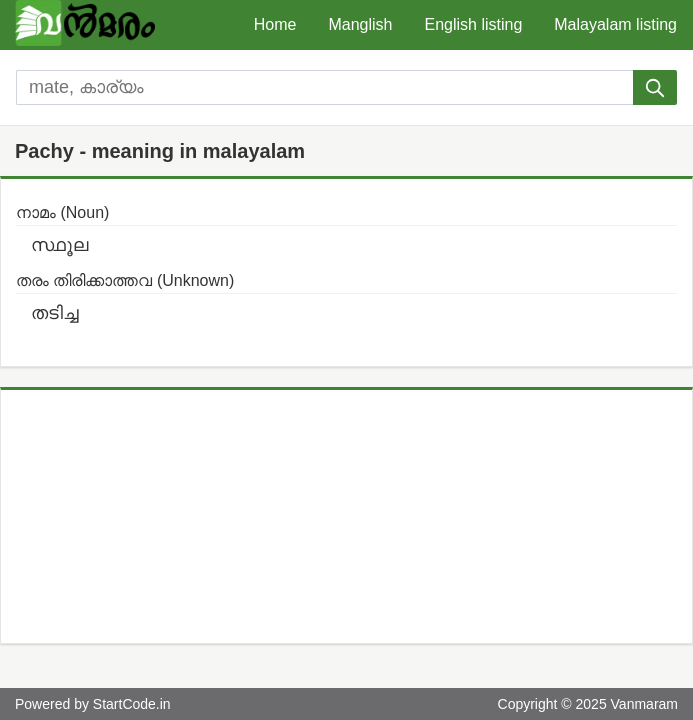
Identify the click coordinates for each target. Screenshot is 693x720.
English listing (473, 24)
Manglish (360, 24)
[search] (324, 87)
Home (275, 24)
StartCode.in (132, 704)
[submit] (655, 87)
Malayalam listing (615, 24)
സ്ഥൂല (59, 245)
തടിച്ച (55, 313)
